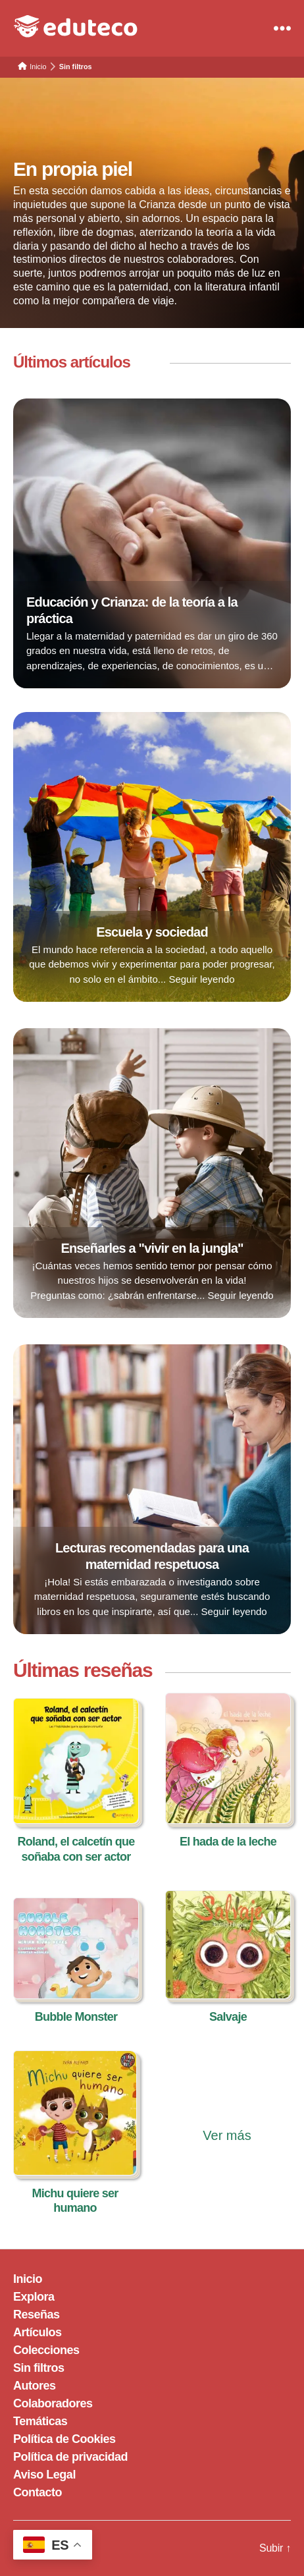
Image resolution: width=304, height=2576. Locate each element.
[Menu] (282, 28)
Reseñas (36, 2314)
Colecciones (46, 2350)
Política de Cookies (64, 2439)
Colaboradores (53, 2403)
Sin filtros (38, 2367)
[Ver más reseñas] (227, 2109)
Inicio (27, 2279)
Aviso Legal (44, 2474)
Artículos (37, 2332)
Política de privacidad (70, 2456)
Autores (34, 2385)
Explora (34, 2296)
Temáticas (40, 2421)
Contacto (37, 2492)
